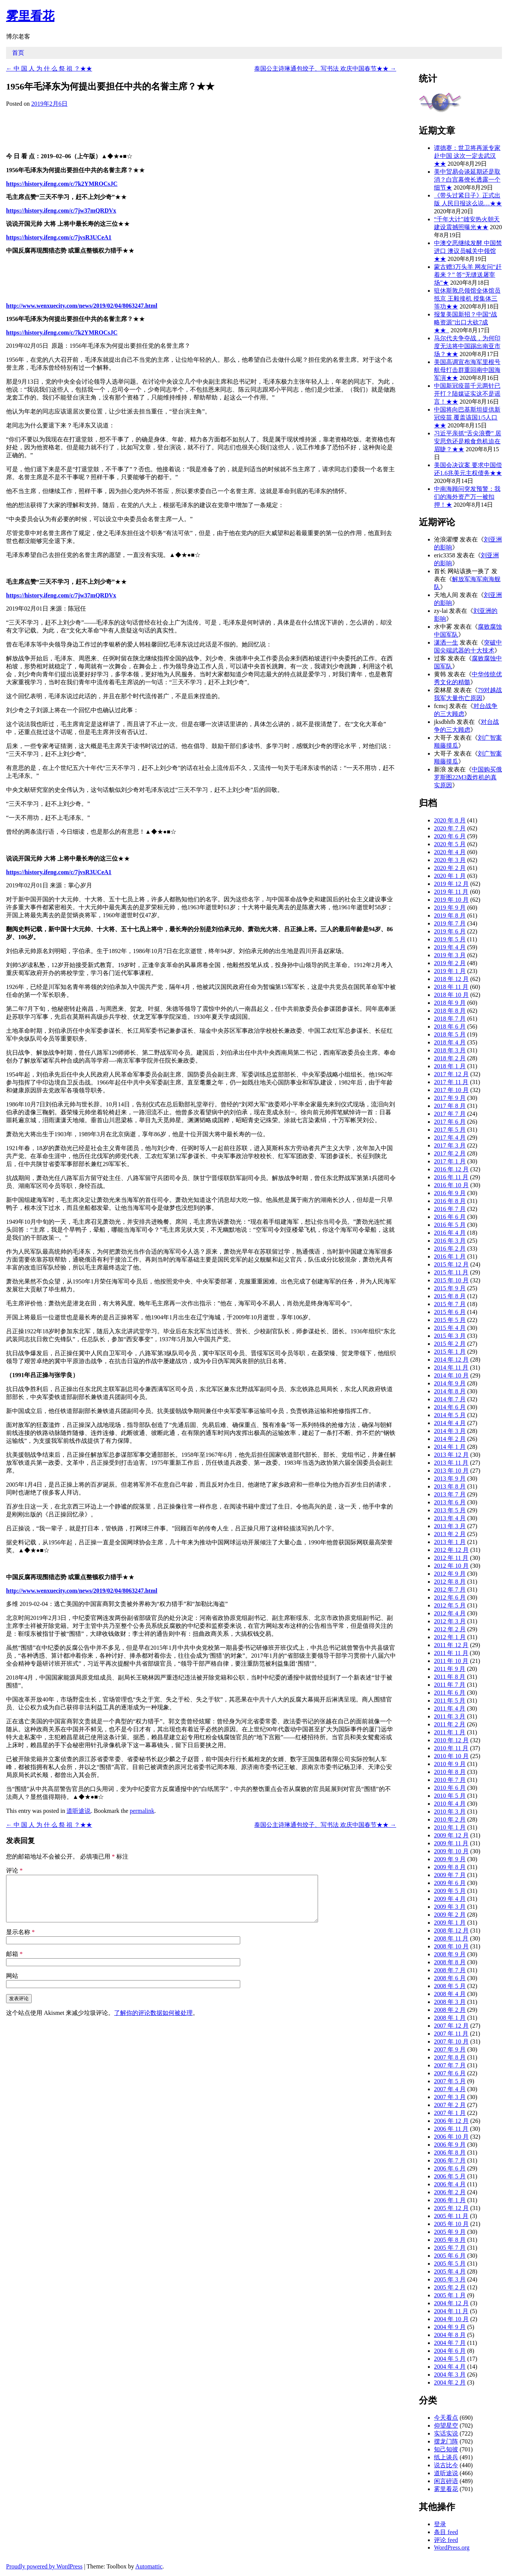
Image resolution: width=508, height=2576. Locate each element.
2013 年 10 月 (451, 1470)
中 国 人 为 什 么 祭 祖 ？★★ (49, 68)
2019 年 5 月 (450, 939)
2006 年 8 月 (450, 2152)
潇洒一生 (446, 642)
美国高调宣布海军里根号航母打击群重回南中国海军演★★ (467, 370)
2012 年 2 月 (450, 1629)
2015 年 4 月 (450, 1328)
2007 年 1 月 (450, 2113)
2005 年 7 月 (450, 2247)
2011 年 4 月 (449, 1708)
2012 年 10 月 (451, 1566)
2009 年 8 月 (450, 1867)
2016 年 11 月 (451, 1177)
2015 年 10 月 (451, 1280)
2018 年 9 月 (450, 1003)
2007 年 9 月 (450, 2049)
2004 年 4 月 (450, 2366)
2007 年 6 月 (450, 2073)
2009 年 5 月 (450, 1891)
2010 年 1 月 (450, 1827)
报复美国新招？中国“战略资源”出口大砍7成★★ (465, 322)
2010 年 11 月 (451, 1748)
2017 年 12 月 (451, 1074)
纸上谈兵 (446, 2457)
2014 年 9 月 (450, 1383)
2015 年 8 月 (450, 1296)
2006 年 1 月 (450, 2200)
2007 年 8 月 (450, 2057)
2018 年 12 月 (451, 979)
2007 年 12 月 (451, 2025)
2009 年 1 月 (450, 1922)
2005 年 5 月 (450, 2263)
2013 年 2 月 (450, 1534)
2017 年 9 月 (450, 1098)
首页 (18, 52)
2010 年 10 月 (451, 1756)
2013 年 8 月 (450, 1486)
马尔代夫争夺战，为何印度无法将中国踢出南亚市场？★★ (467, 346)
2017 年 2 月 (450, 1153)
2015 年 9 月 (450, 1288)
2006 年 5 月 (450, 2176)
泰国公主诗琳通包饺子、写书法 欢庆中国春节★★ (325, 68)
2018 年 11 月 (451, 987)
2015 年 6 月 (450, 1312)
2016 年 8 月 (450, 1201)
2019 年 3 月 (450, 955)
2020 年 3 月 (450, 860)
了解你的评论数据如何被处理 (153, 2022)
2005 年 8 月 (450, 2240)
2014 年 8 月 (450, 1391)
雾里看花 (30, 16)
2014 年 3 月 (450, 1431)
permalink (142, 1811)
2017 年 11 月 (451, 1082)
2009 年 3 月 (450, 1906)
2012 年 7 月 (450, 1589)
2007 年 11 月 (451, 2033)
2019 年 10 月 (451, 899)
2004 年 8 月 (450, 2335)
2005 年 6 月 (450, 2255)
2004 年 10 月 (451, 2319)
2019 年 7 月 (450, 923)
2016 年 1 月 (450, 1256)
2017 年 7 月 (450, 1114)
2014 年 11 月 (451, 1367)
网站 (12, 1985)
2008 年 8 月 (450, 1962)
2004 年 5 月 (450, 2358)
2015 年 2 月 (450, 1343)
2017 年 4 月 (450, 1137)
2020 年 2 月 (450, 868)
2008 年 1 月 (450, 2018)
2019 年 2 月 (450, 963)
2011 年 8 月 (449, 1677)
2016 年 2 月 (450, 1248)
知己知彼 (446, 2449)
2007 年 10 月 (451, 2041)
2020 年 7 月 (450, 828)
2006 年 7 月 (450, 2160)
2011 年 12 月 (451, 1645)
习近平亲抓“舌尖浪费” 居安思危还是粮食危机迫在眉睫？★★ (467, 441)
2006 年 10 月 (451, 2136)
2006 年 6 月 (450, 2168)
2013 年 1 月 (450, 1542)
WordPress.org (451, 2547)
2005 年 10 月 (451, 2224)
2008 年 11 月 (451, 1938)
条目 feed (446, 2532)
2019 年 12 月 (451, 884)
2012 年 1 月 (450, 1637)
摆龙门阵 (446, 2441)
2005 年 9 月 (450, 2232)
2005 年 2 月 (450, 2287)
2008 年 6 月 (450, 1978)
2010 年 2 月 (450, 1819)
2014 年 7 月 (450, 1399)
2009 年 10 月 (451, 1851)
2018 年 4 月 (450, 1042)
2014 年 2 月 (450, 1439)
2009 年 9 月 (450, 1859)
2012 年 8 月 (450, 1581)
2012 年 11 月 (451, 1558)
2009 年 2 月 (450, 1914)
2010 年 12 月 (451, 1740)
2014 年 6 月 (450, 1407)
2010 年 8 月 (450, 1772)
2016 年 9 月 (450, 1193)
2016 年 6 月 (450, 1217)
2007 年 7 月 (450, 2065)
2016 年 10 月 (451, 1185)
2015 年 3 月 (450, 1336)
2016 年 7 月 (450, 1209)
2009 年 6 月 (450, 1883)
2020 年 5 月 (450, 844)
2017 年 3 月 (450, 1145)
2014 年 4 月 (450, 1423)
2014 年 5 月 (450, 1415)
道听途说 (78, 1811)
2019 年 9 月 (450, 907)
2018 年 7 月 (450, 1018)
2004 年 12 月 (451, 2303)
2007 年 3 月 (450, 2097)
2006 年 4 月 (450, 2184)
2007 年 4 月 (450, 2089)
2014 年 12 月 (451, 1359)
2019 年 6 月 (450, 931)
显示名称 (20, 1941)
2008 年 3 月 (450, 2002)
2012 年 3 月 (450, 1621)
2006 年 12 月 (451, 2121)
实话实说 (446, 2433)
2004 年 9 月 (450, 2327)
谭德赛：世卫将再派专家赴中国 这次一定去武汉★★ (467, 156)
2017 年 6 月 (450, 1121)
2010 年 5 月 (450, 1795)
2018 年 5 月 (450, 1034)
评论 (14, 1870)
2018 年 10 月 (451, 995)
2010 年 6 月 (450, 1788)
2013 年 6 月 (450, 1502)
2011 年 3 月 (449, 1716)
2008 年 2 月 (450, 2010)
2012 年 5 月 (450, 1605)
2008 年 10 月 (451, 1946)
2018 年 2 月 (450, 1058)
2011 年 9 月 (449, 1669)
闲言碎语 (446, 2481)
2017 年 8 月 (450, 1106)
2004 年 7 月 (450, 2343)
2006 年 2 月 (450, 2192)
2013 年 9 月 (450, 1478)
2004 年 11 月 (451, 2311)
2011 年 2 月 (449, 1724)
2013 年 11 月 (451, 1462)
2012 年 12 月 (451, 1550)
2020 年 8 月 (450, 820)
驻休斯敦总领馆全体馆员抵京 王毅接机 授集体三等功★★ (467, 298)
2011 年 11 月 (451, 1653)
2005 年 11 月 (451, 2216)
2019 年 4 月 (450, 947)
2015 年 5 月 (450, 1320)
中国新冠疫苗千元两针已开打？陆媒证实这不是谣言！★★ (467, 394)
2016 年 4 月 (450, 1232)
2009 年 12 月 (451, 1835)
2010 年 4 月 (450, 1803)
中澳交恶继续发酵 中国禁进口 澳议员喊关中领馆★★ (468, 251)
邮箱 (14, 1963)
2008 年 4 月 (450, 1994)
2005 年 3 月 (450, 2279)
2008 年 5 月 (450, 1986)
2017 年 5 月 (450, 1129)
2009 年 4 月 (450, 1899)
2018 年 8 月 (450, 1010)
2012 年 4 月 (450, 1613)
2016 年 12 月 (451, 1169)
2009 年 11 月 (451, 1843)
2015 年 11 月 (451, 1272)
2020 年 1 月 (450, 876)
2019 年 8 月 (450, 915)
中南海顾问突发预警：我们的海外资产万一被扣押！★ (467, 497)
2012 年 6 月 (450, 1597)
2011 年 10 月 (451, 1661)
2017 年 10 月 (451, 1090)
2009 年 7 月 (450, 1875)
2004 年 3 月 (450, 2374)
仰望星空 (446, 2425)
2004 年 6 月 (450, 2351)
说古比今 (446, 2465)
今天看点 (446, 2417)
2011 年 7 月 (449, 1684)
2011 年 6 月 (449, 1692)
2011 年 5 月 (449, 1700)
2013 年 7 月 (450, 1494)
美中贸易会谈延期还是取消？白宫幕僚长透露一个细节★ (467, 179)
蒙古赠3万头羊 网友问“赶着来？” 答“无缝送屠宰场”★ (468, 275)
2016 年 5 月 (450, 1225)
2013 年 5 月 (450, 1510)
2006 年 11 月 (451, 2129)
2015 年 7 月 (450, 1304)
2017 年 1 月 (450, 1161)
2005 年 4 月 (450, 2271)
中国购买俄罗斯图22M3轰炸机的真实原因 (468, 777)
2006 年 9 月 (450, 2144)
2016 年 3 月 (450, 1240)
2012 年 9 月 (450, 1573)
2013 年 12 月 (451, 1455)
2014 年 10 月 (451, 1375)
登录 (440, 2524)
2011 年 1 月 (449, 1732)
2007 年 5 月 (450, 2081)
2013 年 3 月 (450, 1526)
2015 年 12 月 (451, 1264)
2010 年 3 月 (450, 1811)
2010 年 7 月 (450, 1780)
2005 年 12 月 (451, 2208)
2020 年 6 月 (450, 836)
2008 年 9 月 (450, 1954)
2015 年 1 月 (450, 1351)
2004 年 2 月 (450, 2382)
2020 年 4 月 (450, 852)
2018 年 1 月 (450, 1066)
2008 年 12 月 (451, 1930)
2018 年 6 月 (450, 1026)
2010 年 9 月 (450, 1764)
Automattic (148, 2566)
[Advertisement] (201, 128)
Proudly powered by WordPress (44, 2566)
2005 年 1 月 (450, 2295)
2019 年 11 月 (451, 891)
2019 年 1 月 (450, 971)
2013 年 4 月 (450, 1518)
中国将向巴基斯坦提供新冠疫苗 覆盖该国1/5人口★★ (467, 417)
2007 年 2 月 (450, 2105)
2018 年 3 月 (450, 1050)
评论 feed (446, 2540)
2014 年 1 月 (450, 1447)
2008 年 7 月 (450, 1970)
